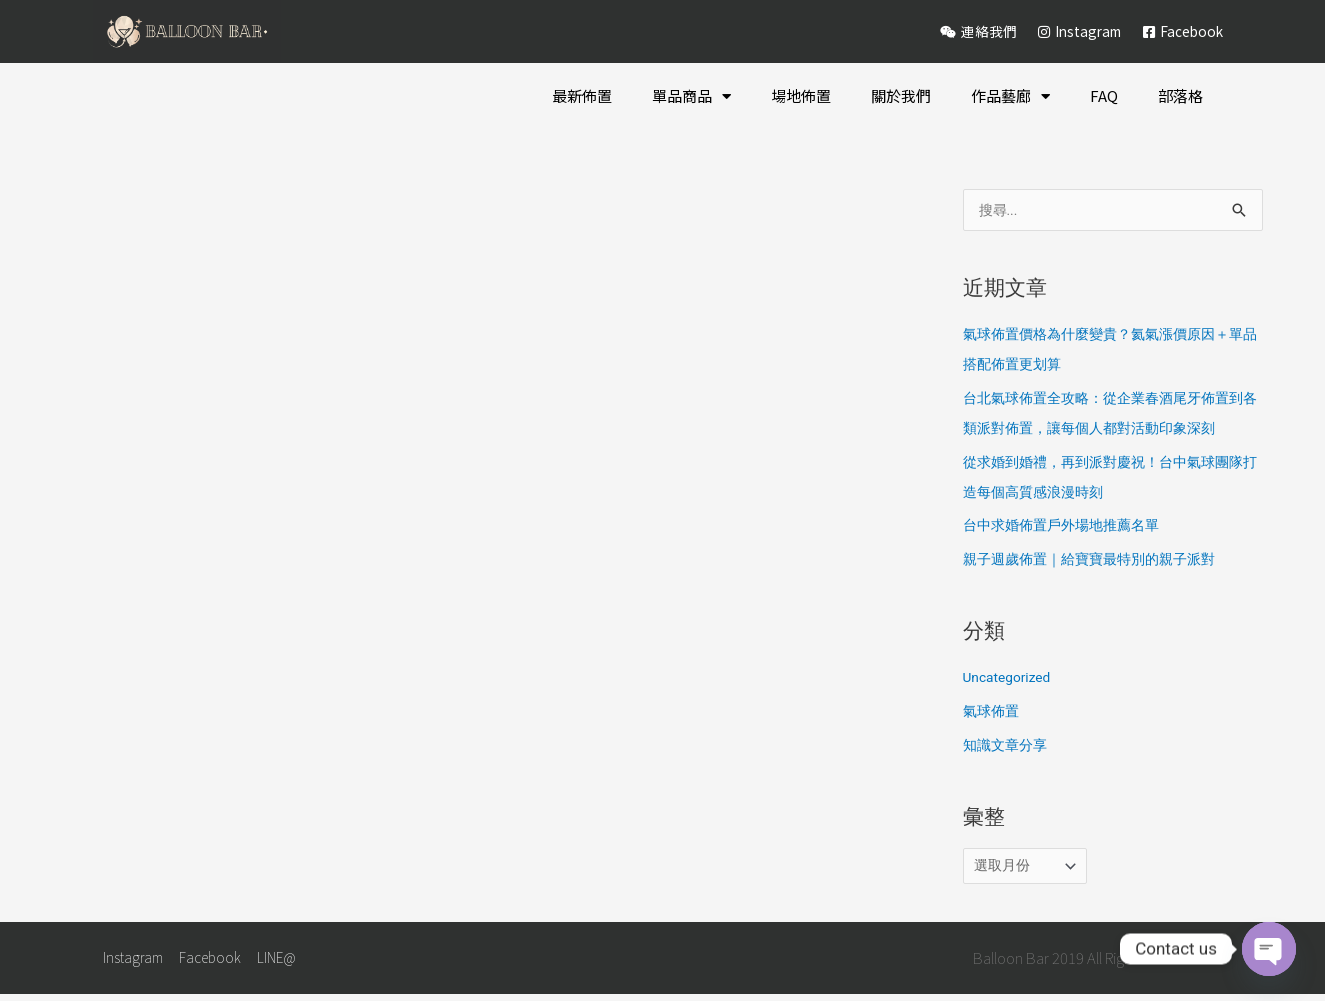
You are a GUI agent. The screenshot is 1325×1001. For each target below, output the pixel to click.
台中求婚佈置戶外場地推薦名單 (1068, 527)
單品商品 (691, 96)
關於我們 (901, 95)
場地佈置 (801, 95)
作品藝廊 (1010, 96)
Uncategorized (1011, 679)
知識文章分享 (1008, 747)
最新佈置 (582, 95)
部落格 (1180, 95)
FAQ (1104, 95)
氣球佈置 (993, 713)
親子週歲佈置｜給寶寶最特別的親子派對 (1098, 561)
